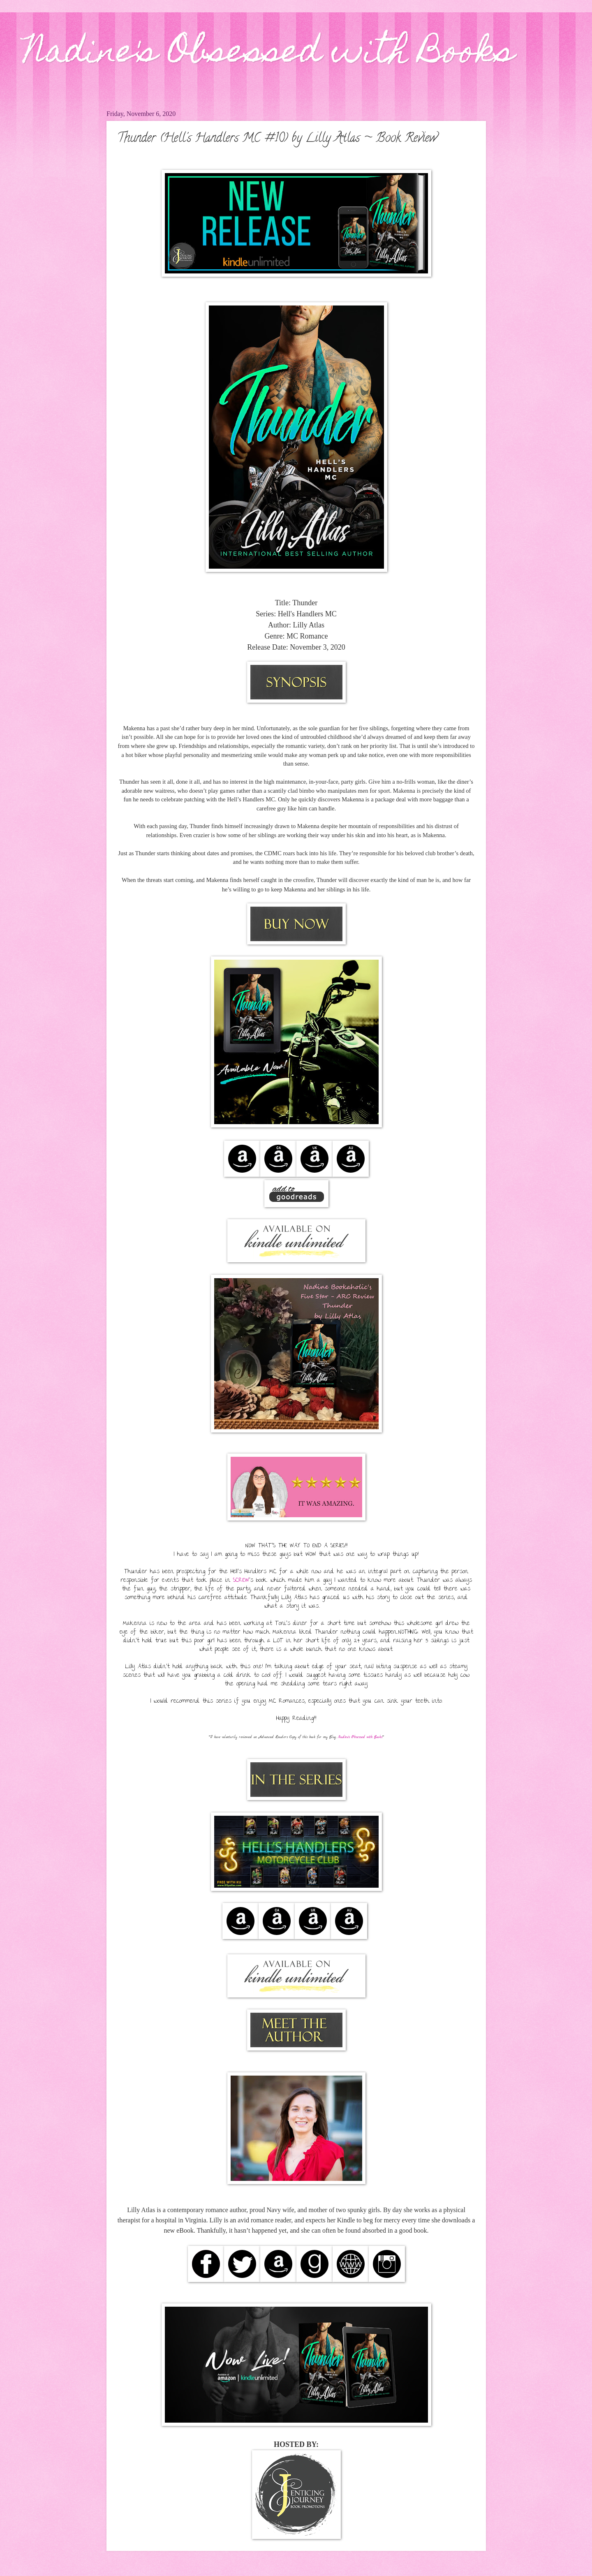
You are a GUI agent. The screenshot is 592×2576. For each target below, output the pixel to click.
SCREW (241, 1580)
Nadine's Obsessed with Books (269, 54)
